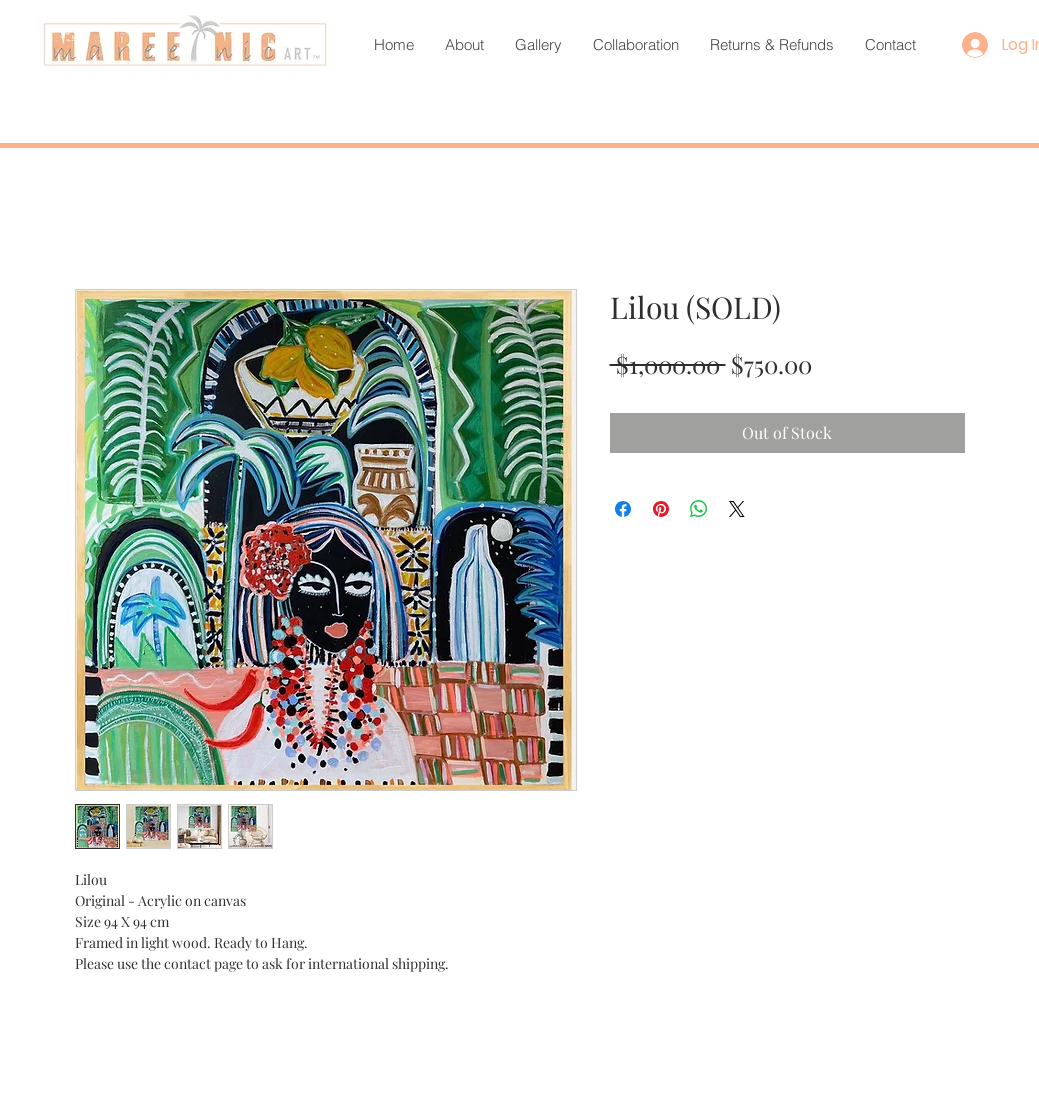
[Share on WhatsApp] (699, 509)
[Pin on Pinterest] (661, 509)
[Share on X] (737, 509)
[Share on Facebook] (623, 509)
